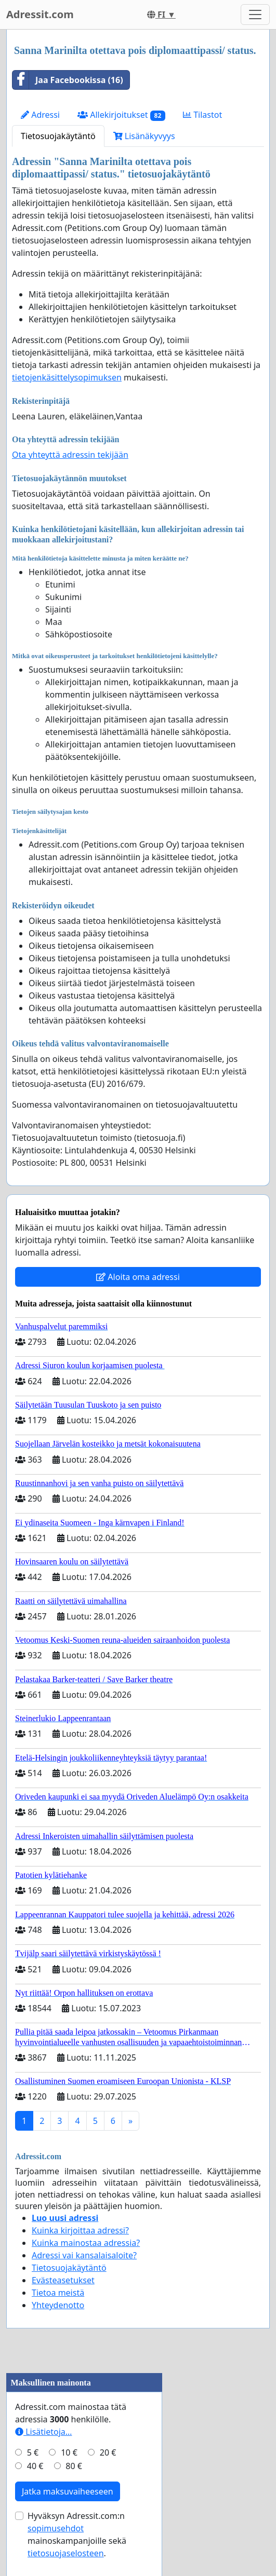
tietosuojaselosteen (66, 2553)
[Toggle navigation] (255, 14)
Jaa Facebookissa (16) (67, 80)
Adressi (40, 114)
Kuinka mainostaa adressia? (86, 2242)
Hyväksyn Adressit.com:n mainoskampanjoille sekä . (77, 2534)
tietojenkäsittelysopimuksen (67, 377)
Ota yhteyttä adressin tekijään (70, 454)
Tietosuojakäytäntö (58, 136)
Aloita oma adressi (138, 1277)
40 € (35, 2466)
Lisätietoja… (43, 2431)
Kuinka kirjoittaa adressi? (80, 2230)
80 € (73, 2466)
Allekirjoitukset (121, 115)
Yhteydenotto (58, 2305)
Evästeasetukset (63, 2280)
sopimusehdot (56, 2528)
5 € (32, 2452)
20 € (108, 2452)
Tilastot (202, 114)
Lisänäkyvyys (144, 136)
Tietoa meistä (58, 2292)
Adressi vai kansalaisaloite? (84, 2255)
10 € (69, 2452)
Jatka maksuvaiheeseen (67, 2491)
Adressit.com (40, 14)
